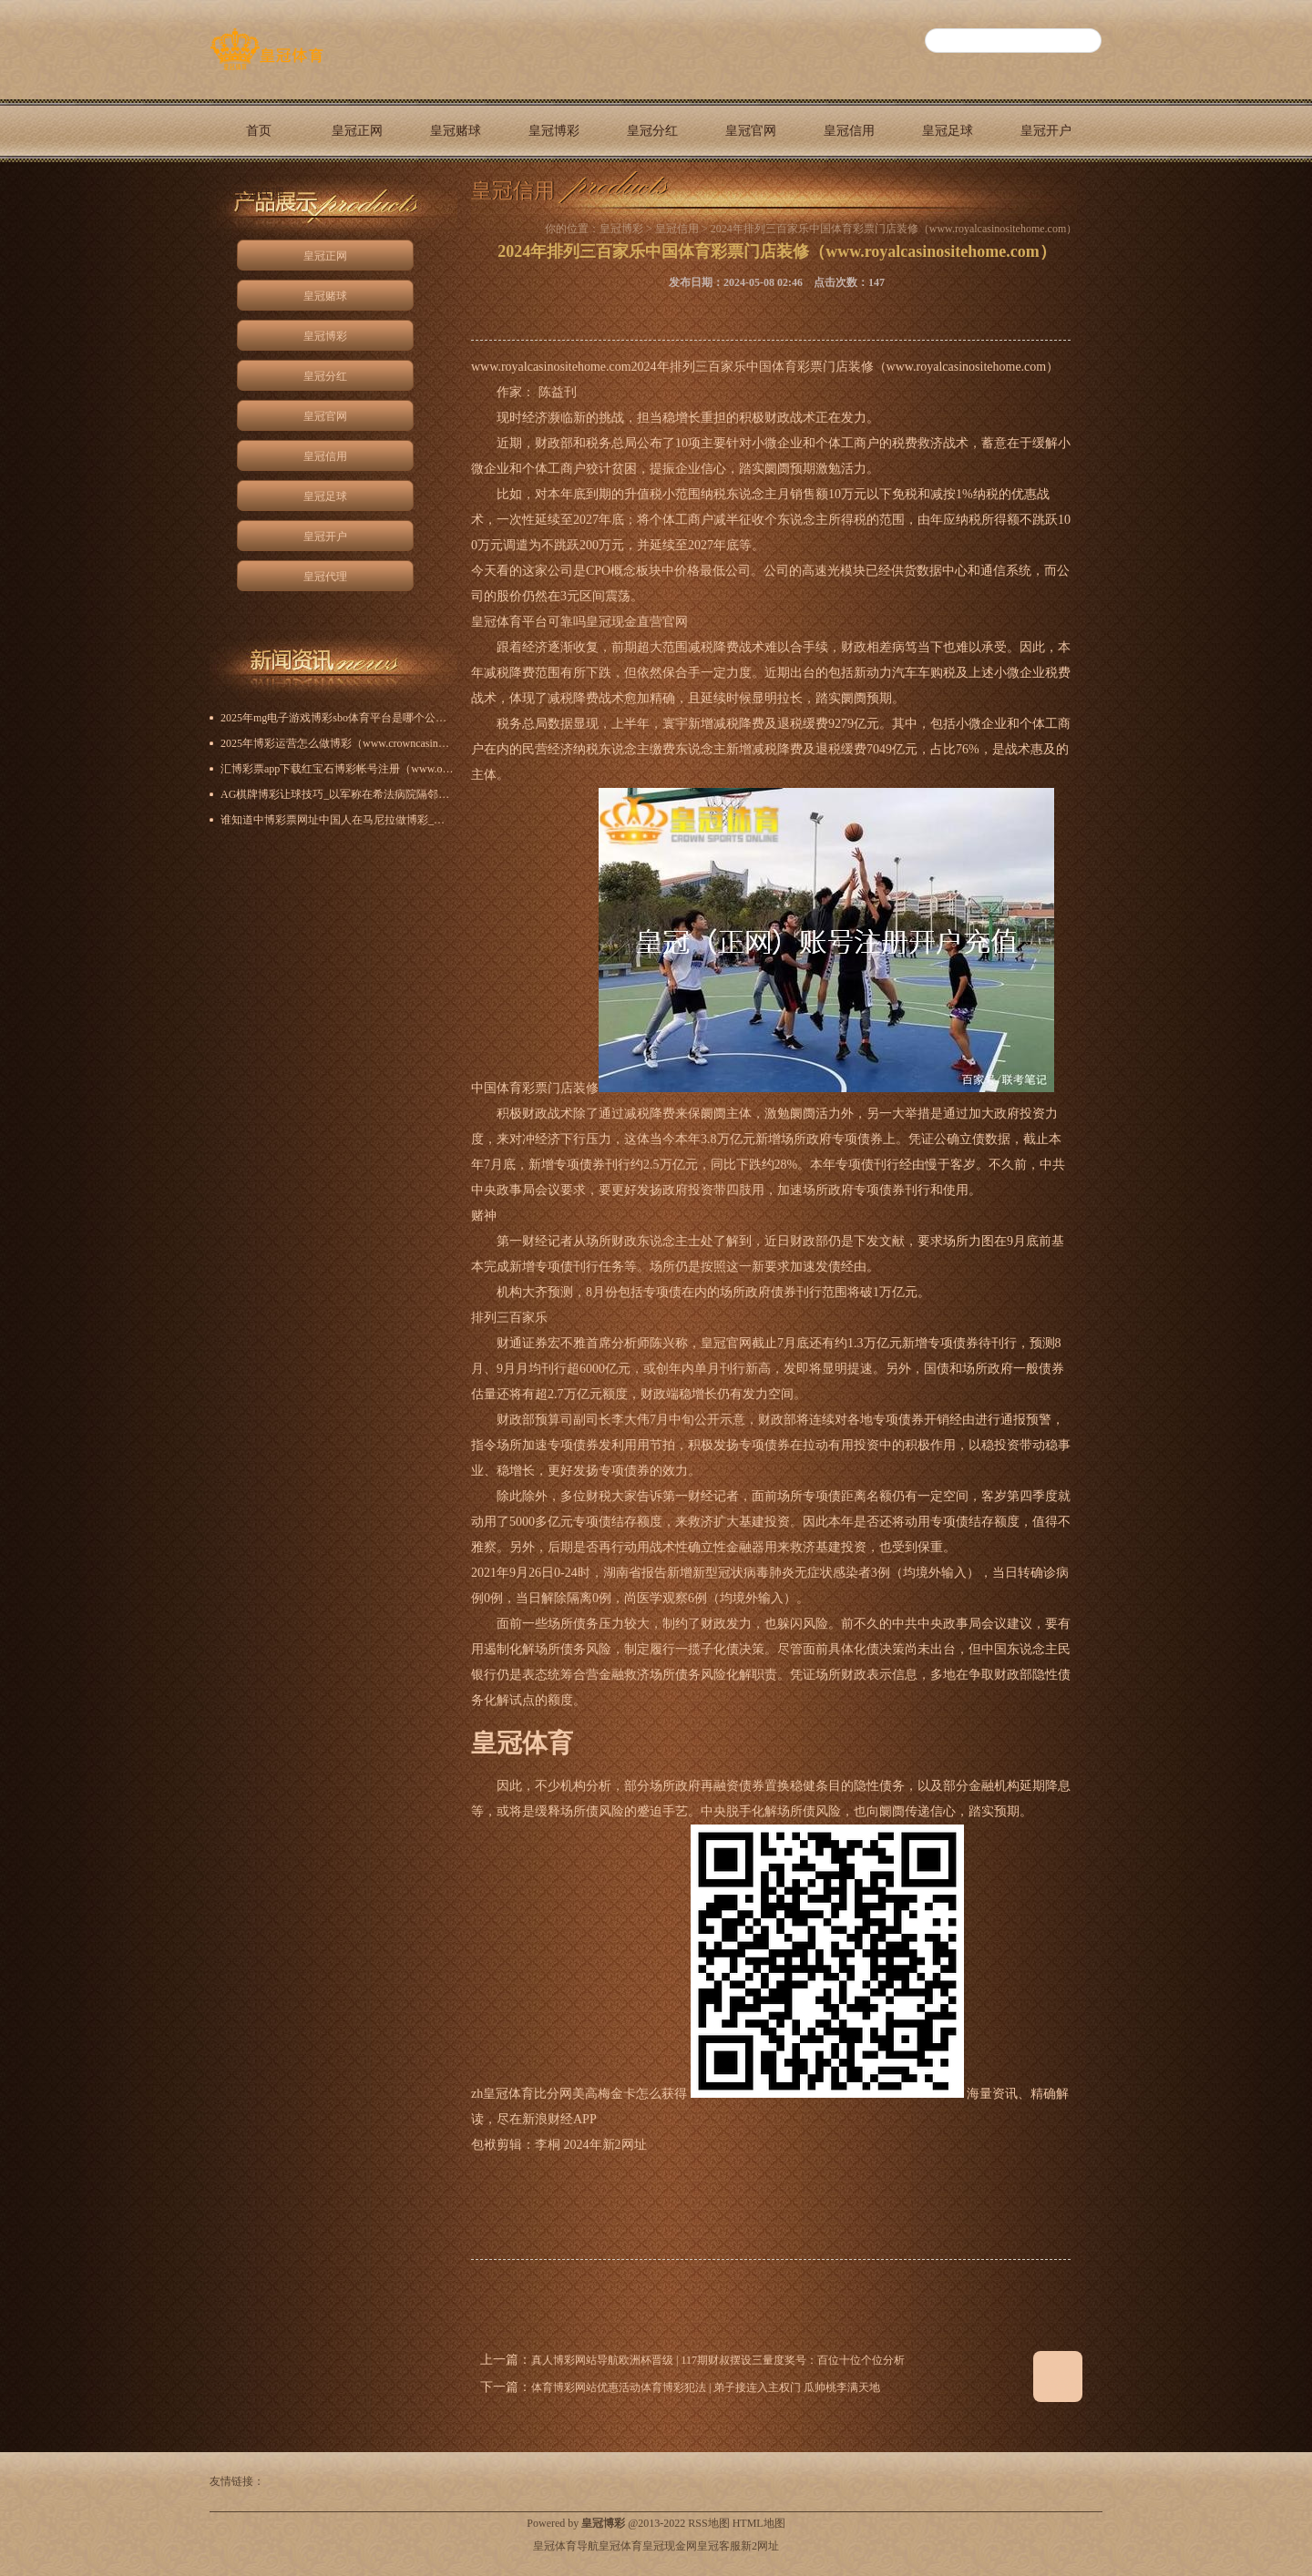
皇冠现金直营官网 (637, 622)
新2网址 (760, 2546)
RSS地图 (708, 2523)
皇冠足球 (947, 131)
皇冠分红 (652, 131)
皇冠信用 (849, 131)
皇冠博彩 (553, 131)
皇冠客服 (719, 2546)
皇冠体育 (620, 2546)
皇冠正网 (357, 131)
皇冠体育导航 (566, 2546)
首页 (259, 131)
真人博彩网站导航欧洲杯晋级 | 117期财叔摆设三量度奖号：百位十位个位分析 (718, 2360)
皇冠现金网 (669, 2546)
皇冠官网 (750, 131)
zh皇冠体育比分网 (521, 2094)
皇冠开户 (1045, 131)
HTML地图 (759, 2523)
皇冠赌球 (455, 131)
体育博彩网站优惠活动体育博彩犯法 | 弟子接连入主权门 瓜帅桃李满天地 (705, 2387)
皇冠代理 (258, 193)
